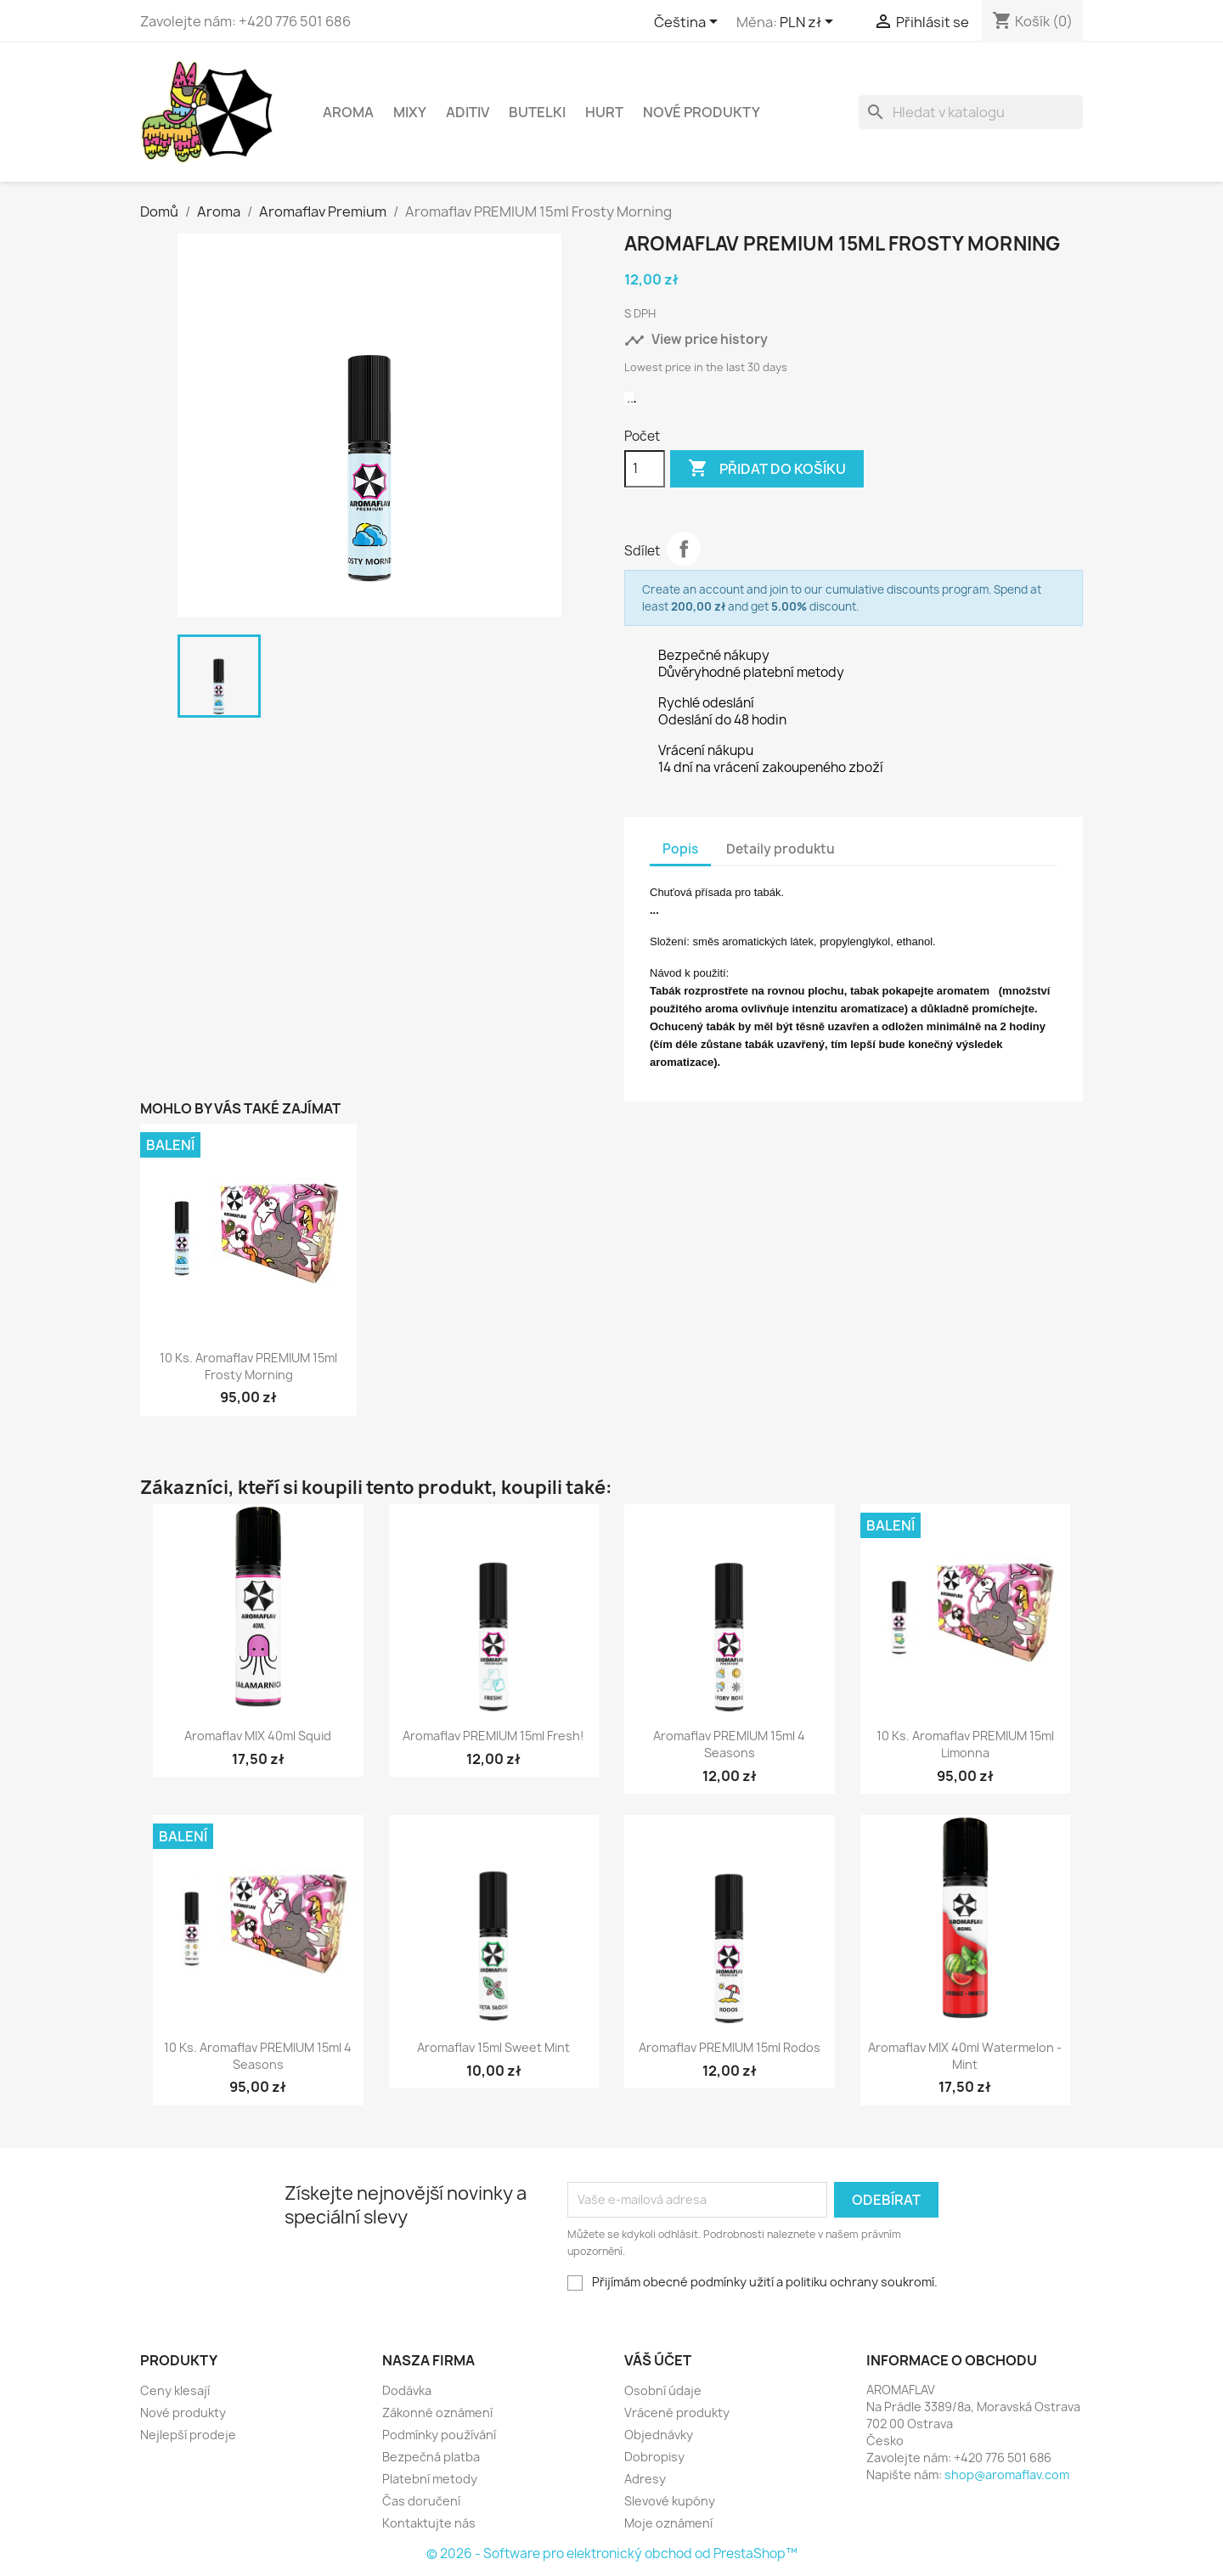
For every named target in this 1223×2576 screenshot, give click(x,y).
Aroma (348, 112)
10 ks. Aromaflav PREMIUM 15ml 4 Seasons (258, 2055)
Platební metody (429, 2479)
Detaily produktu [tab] (780, 849)
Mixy (409, 112)
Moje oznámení (668, 2523)
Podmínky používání (439, 2435)
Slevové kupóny (669, 2501)
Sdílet (684, 549)
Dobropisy (654, 2457)
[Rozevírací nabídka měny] (809, 23)
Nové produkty (183, 2412)
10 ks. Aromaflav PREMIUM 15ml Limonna (965, 1744)
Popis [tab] (680, 849)
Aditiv (467, 112)
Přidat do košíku (767, 469)
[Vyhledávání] (971, 112)
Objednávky (658, 2435)
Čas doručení (421, 2501)
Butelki (537, 112)
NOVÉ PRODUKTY (701, 112)
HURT (604, 112)
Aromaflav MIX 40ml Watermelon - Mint (965, 2055)
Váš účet (657, 2360)
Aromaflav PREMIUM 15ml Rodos (729, 2047)
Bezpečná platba (431, 2457)
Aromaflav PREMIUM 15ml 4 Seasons (729, 1744)
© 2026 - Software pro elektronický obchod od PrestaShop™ (611, 2553)
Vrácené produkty (677, 2412)
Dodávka (406, 2390)
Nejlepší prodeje (188, 2435)
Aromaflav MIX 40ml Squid (257, 1736)
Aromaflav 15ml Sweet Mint (493, 2047)
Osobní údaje (663, 2390)
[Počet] (644, 469)
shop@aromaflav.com (1006, 2474)
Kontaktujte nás (429, 2523)
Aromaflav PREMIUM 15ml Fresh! (493, 1736)
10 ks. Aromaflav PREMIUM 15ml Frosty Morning (248, 1366)
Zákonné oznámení (437, 2412)
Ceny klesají (175, 2390)
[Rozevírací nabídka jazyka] (689, 23)
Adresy (645, 2479)
